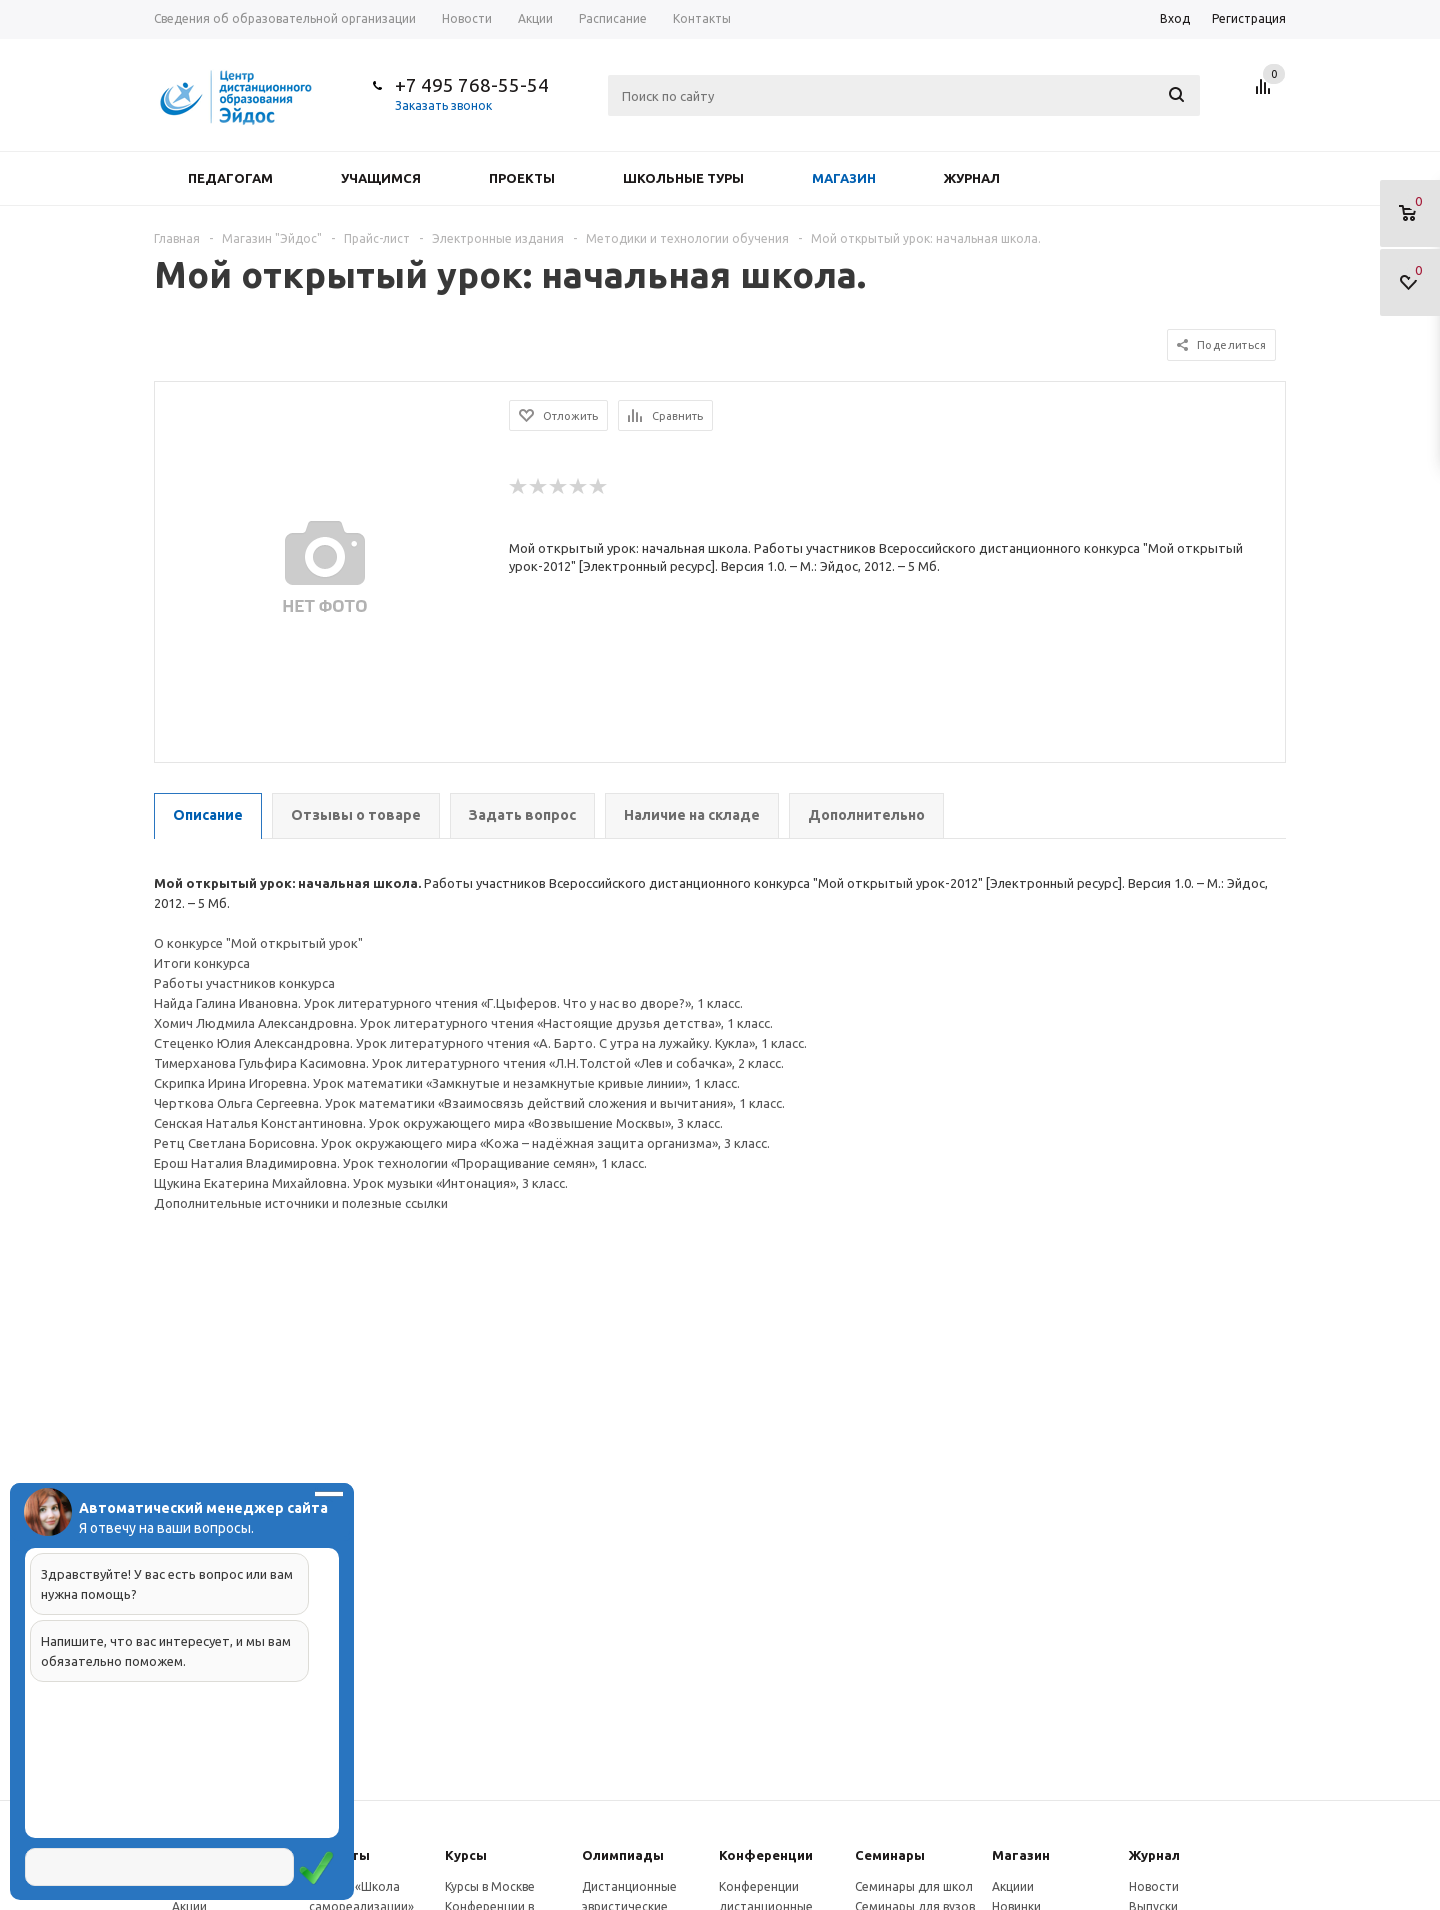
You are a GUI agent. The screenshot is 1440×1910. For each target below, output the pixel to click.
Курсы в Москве (490, 1886)
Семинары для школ (914, 1886)
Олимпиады (623, 1855)
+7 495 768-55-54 (472, 85)
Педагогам (230, 178)
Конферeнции (766, 1855)
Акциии (1013, 1886)
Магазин (844, 178)
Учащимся (381, 178)
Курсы (466, 1855)
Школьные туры (683, 178)
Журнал (972, 178)
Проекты (522, 178)
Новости (1154, 1886)
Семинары (890, 1855)
